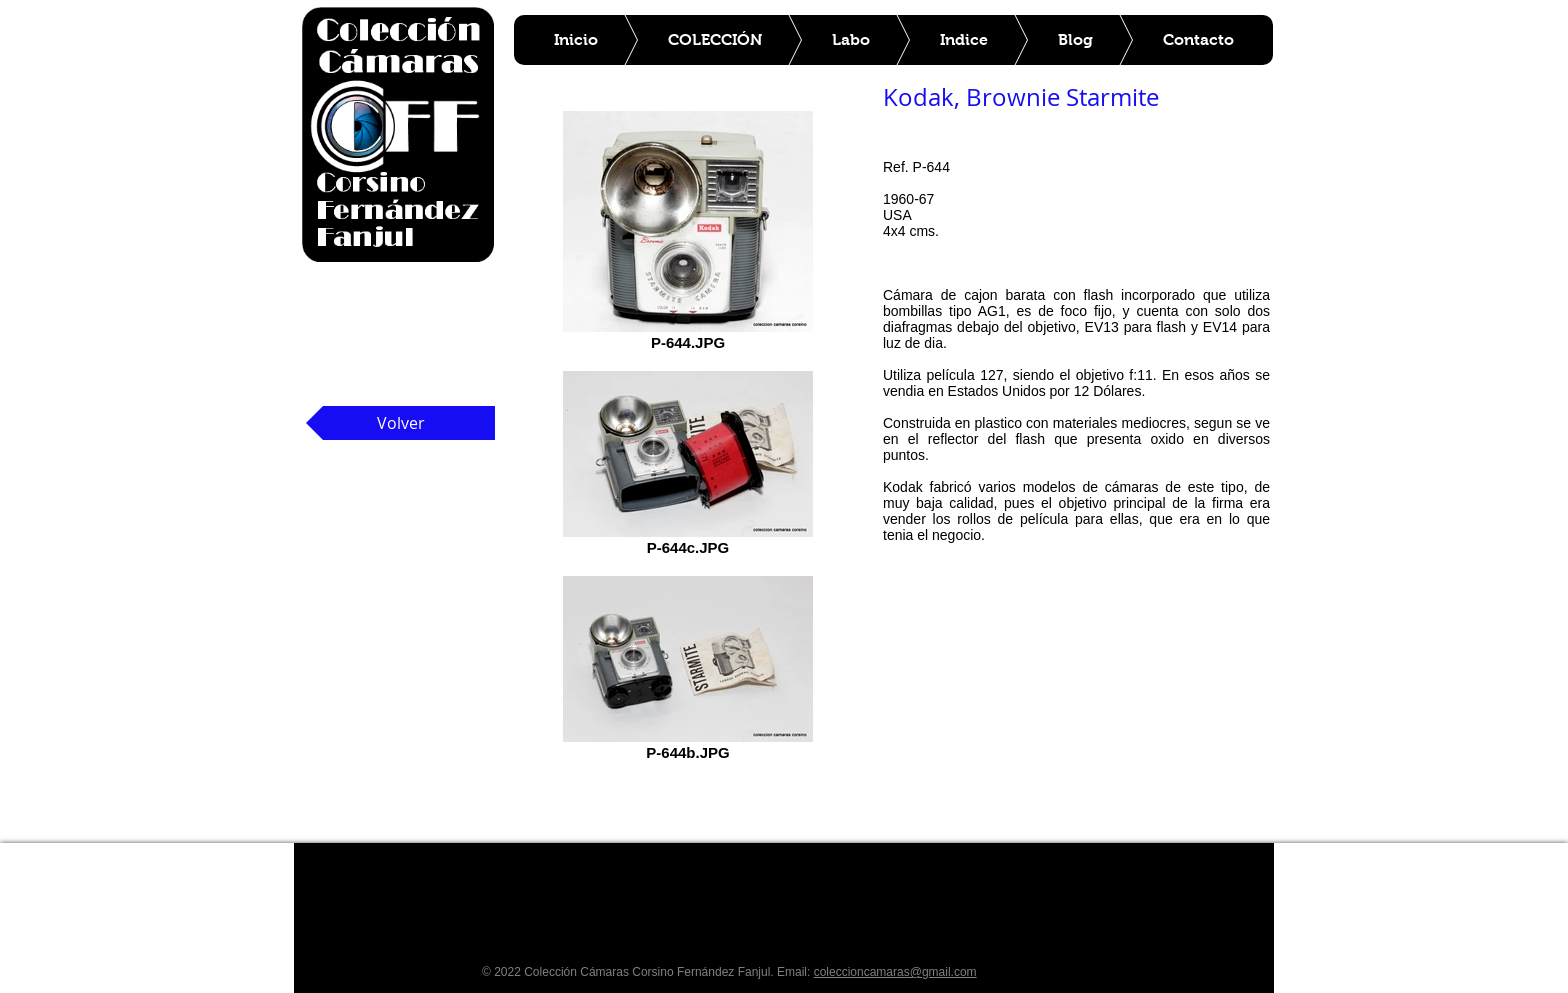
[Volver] (400, 423)
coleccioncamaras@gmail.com (895, 972)
